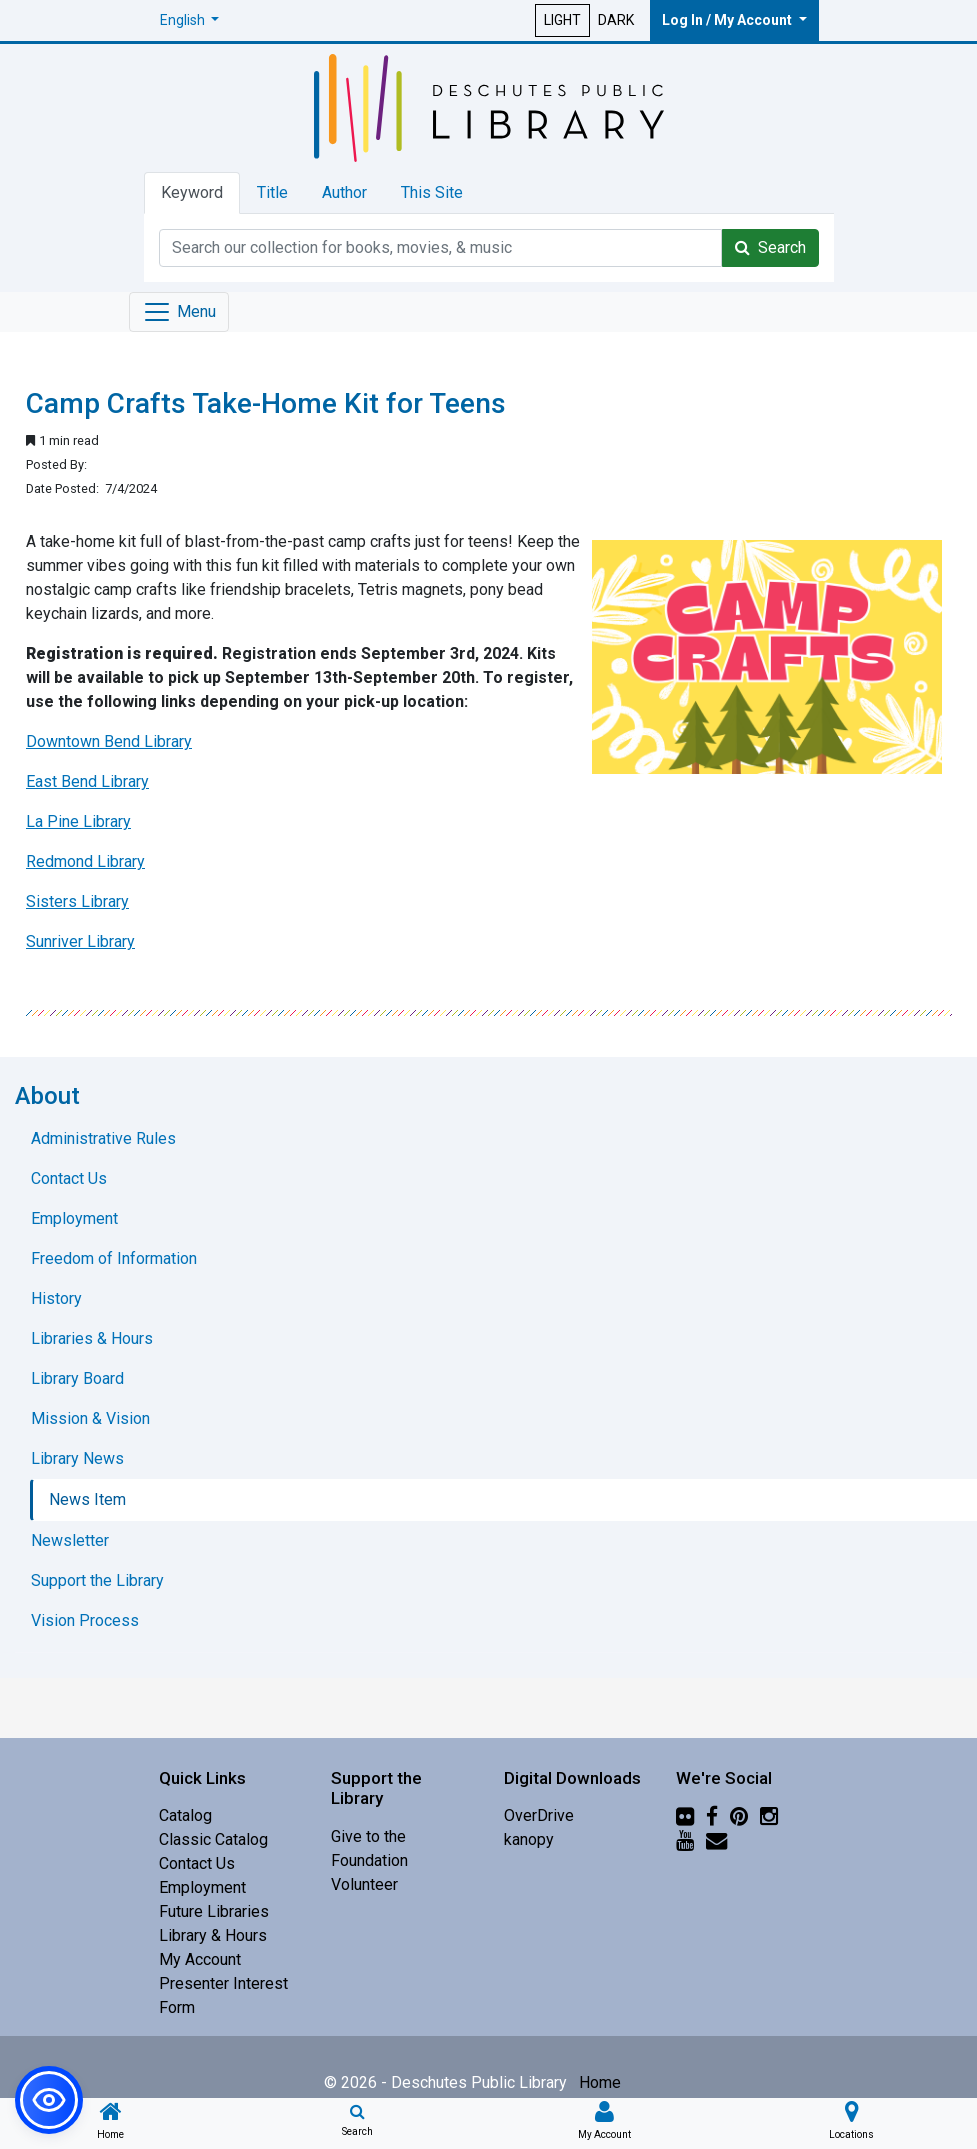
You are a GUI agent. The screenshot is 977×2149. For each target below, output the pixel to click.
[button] (190, 20)
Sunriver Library (80, 941)
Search (770, 247)
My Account (200, 1959)
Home (600, 2082)
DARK (616, 20)
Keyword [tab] (192, 192)
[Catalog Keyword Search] (440, 248)
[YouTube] (685, 1839)
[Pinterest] (739, 1815)
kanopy (529, 1839)
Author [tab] (344, 192)
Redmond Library (85, 861)
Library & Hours (213, 1935)
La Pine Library (78, 821)
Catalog (185, 1815)
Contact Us (197, 1863)
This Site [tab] (432, 192)
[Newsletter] (716, 1839)
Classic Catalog (213, 1839)
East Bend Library (87, 781)
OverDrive (539, 1815)
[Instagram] (769, 1815)
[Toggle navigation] (179, 312)
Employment (202, 1887)
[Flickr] (685, 1815)
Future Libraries (214, 1911)
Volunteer (364, 1884)
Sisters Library (77, 901)
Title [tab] (272, 192)
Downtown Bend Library (109, 741)
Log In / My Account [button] (728, 20)
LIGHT (562, 20)
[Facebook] (712, 1815)
